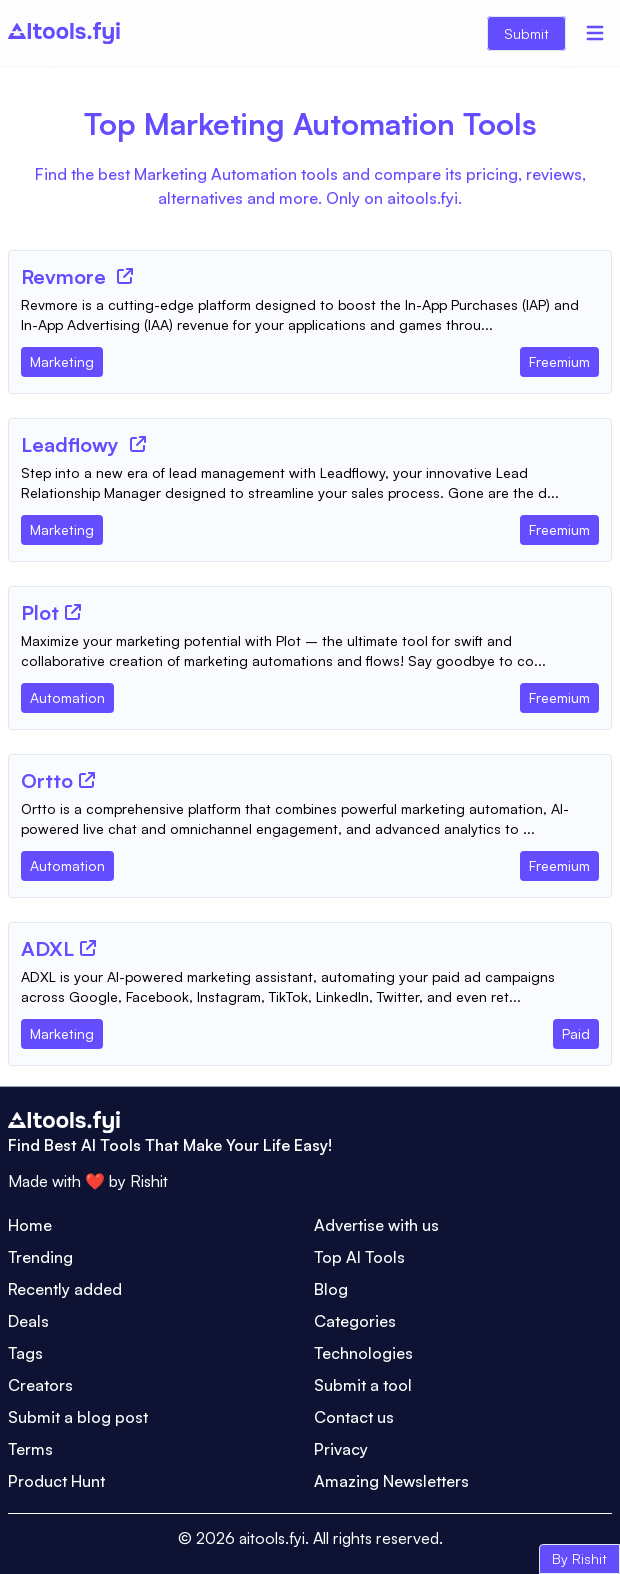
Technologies (363, 1353)
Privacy (341, 1449)
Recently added (65, 1289)
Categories (355, 1321)
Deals (28, 1321)
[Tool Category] (62, 358)
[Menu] (595, 33)
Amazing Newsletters (391, 1481)
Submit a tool (363, 1385)
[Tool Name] (66, 278)
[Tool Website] (125, 276)
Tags (25, 1353)
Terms (30, 1449)
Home (30, 1225)
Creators (40, 1385)
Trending (40, 1257)
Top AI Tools (359, 1257)
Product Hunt (56, 1481)
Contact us (354, 1417)
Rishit (149, 1181)
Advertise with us (376, 1225)
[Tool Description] (310, 315)
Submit (526, 33)
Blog (331, 1289)
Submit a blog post (78, 1417)
